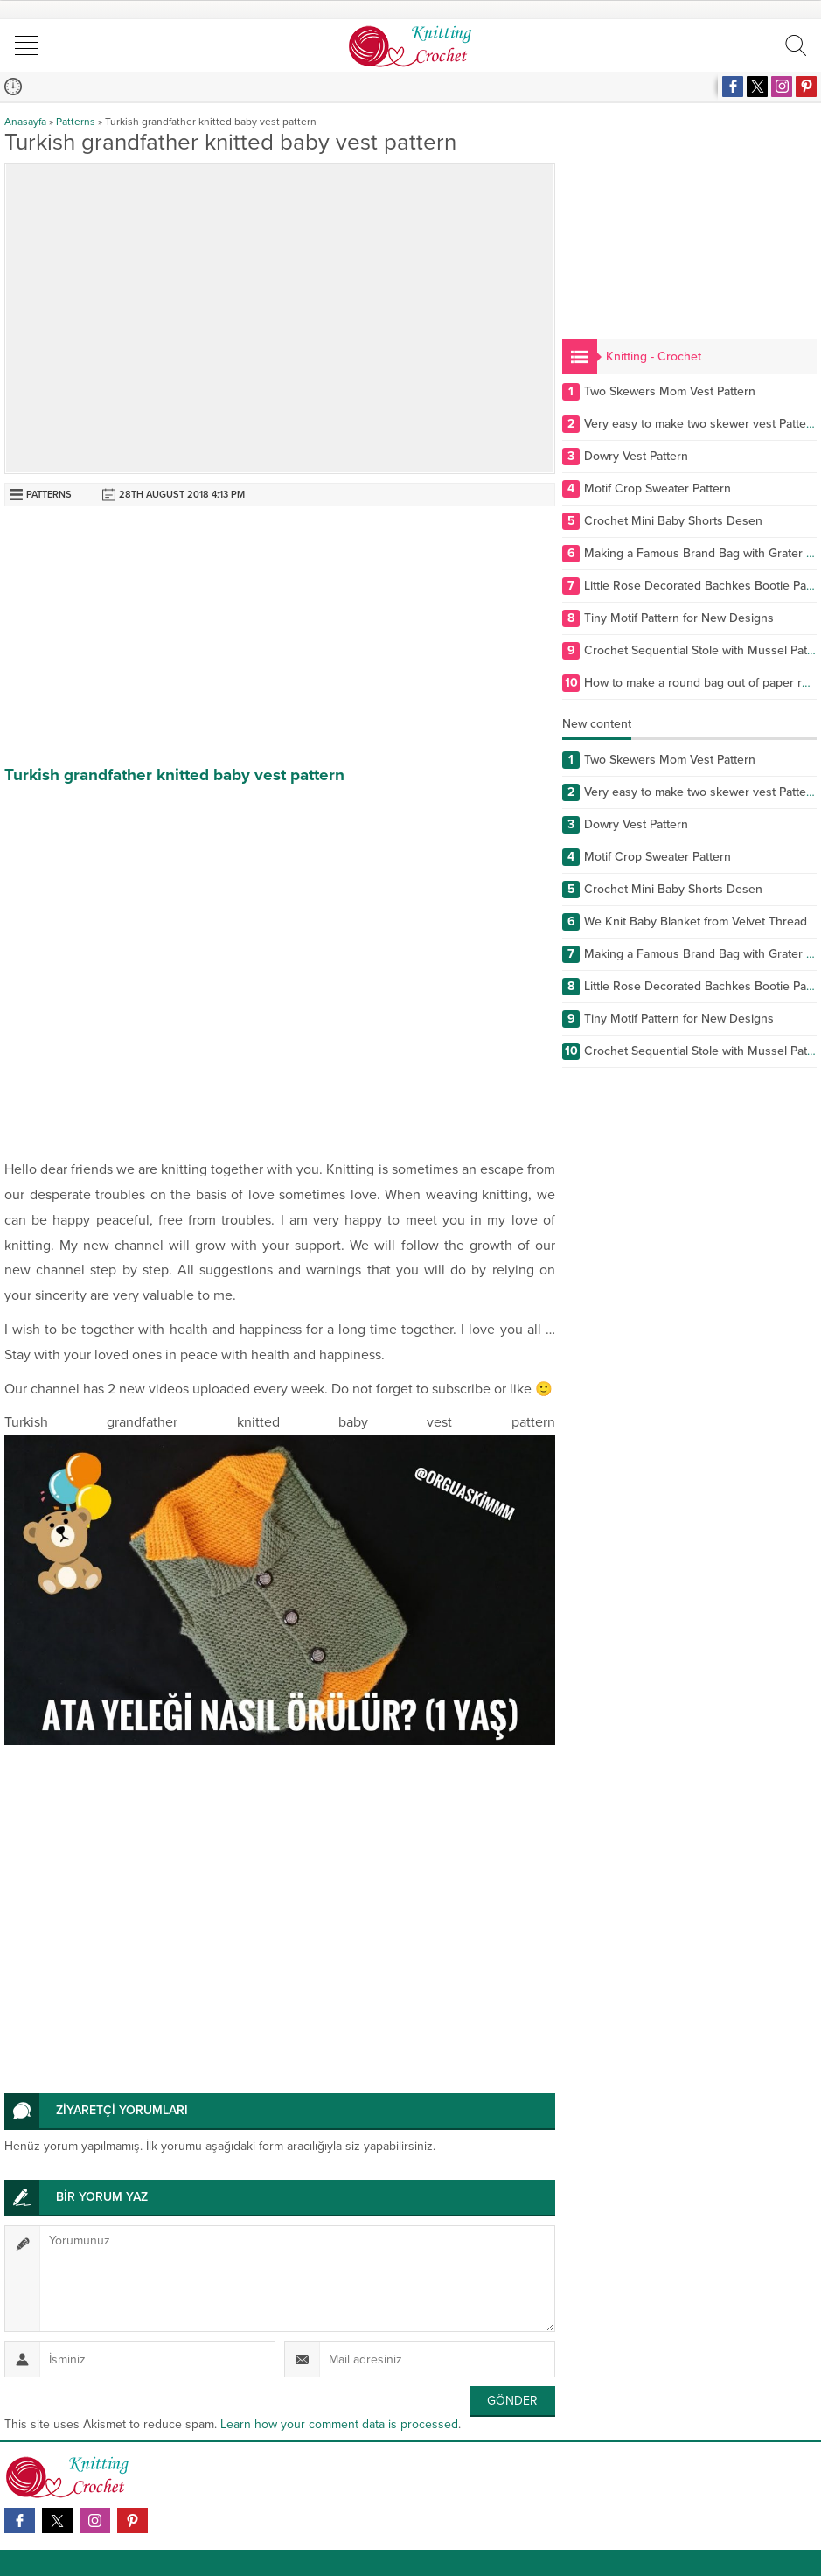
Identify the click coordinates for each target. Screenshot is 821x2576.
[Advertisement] (279, 637)
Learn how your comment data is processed (339, 2424)
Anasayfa (25, 121)
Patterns (75, 121)
